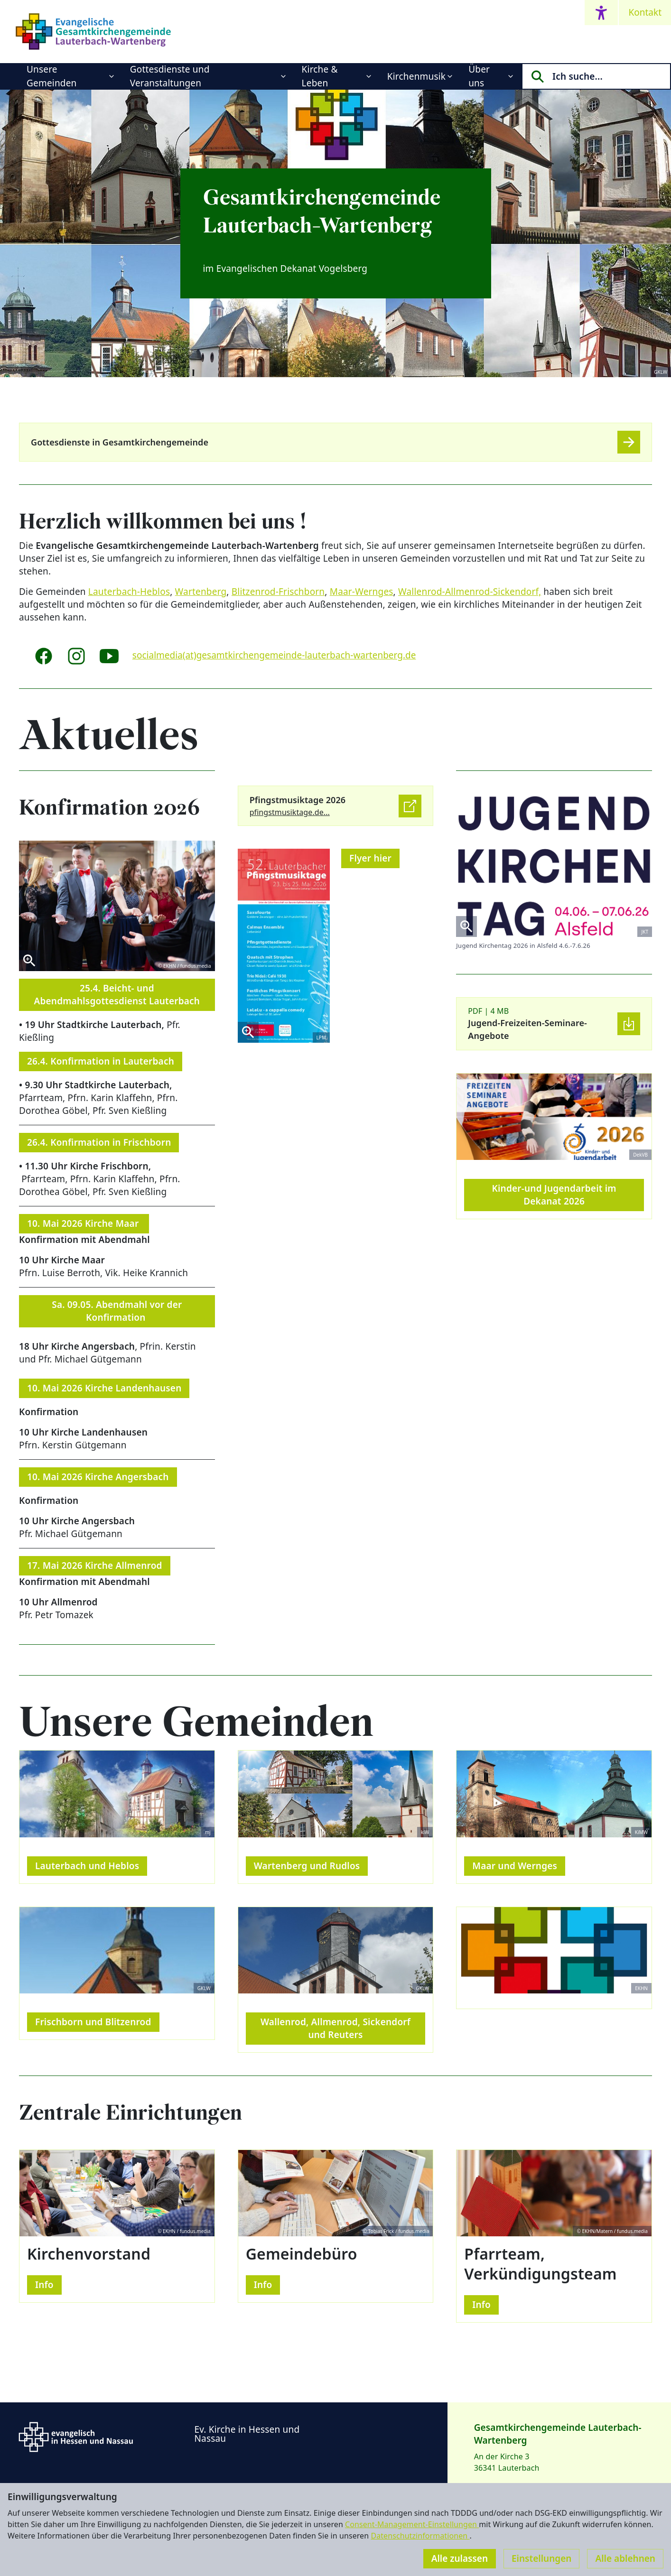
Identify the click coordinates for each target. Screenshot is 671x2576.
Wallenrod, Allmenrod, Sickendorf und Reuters (335, 2028)
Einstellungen (541, 2558)
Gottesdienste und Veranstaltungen (170, 76)
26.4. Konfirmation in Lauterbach (100, 1061)
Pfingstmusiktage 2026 (298, 800)
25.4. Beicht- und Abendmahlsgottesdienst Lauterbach (117, 994)
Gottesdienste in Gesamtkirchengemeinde (119, 442)
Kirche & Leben (320, 76)
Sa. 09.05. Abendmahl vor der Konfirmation (117, 1311)
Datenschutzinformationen (420, 2535)
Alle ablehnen (625, 2558)
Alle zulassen (459, 2558)
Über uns (479, 76)
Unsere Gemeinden (52, 76)
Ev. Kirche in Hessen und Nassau (246, 2434)
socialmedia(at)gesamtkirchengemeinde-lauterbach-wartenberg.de (274, 655)
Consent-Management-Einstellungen (412, 2524)
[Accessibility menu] (601, 12)
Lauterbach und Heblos (87, 1866)
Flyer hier (370, 858)
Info (44, 2285)
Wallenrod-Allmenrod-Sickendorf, (469, 591)
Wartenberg (201, 591)
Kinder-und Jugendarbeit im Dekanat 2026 (554, 1194)
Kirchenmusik (416, 76)
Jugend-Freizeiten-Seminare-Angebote (527, 1029)
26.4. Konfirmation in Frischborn (99, 1142)
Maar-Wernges (361, 591)
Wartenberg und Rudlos (307, 1866)
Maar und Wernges (514, 1866)
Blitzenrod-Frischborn (278, 591)
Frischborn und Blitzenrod (93, 2022)
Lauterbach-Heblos (129, 591)
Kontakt (645, 12)
